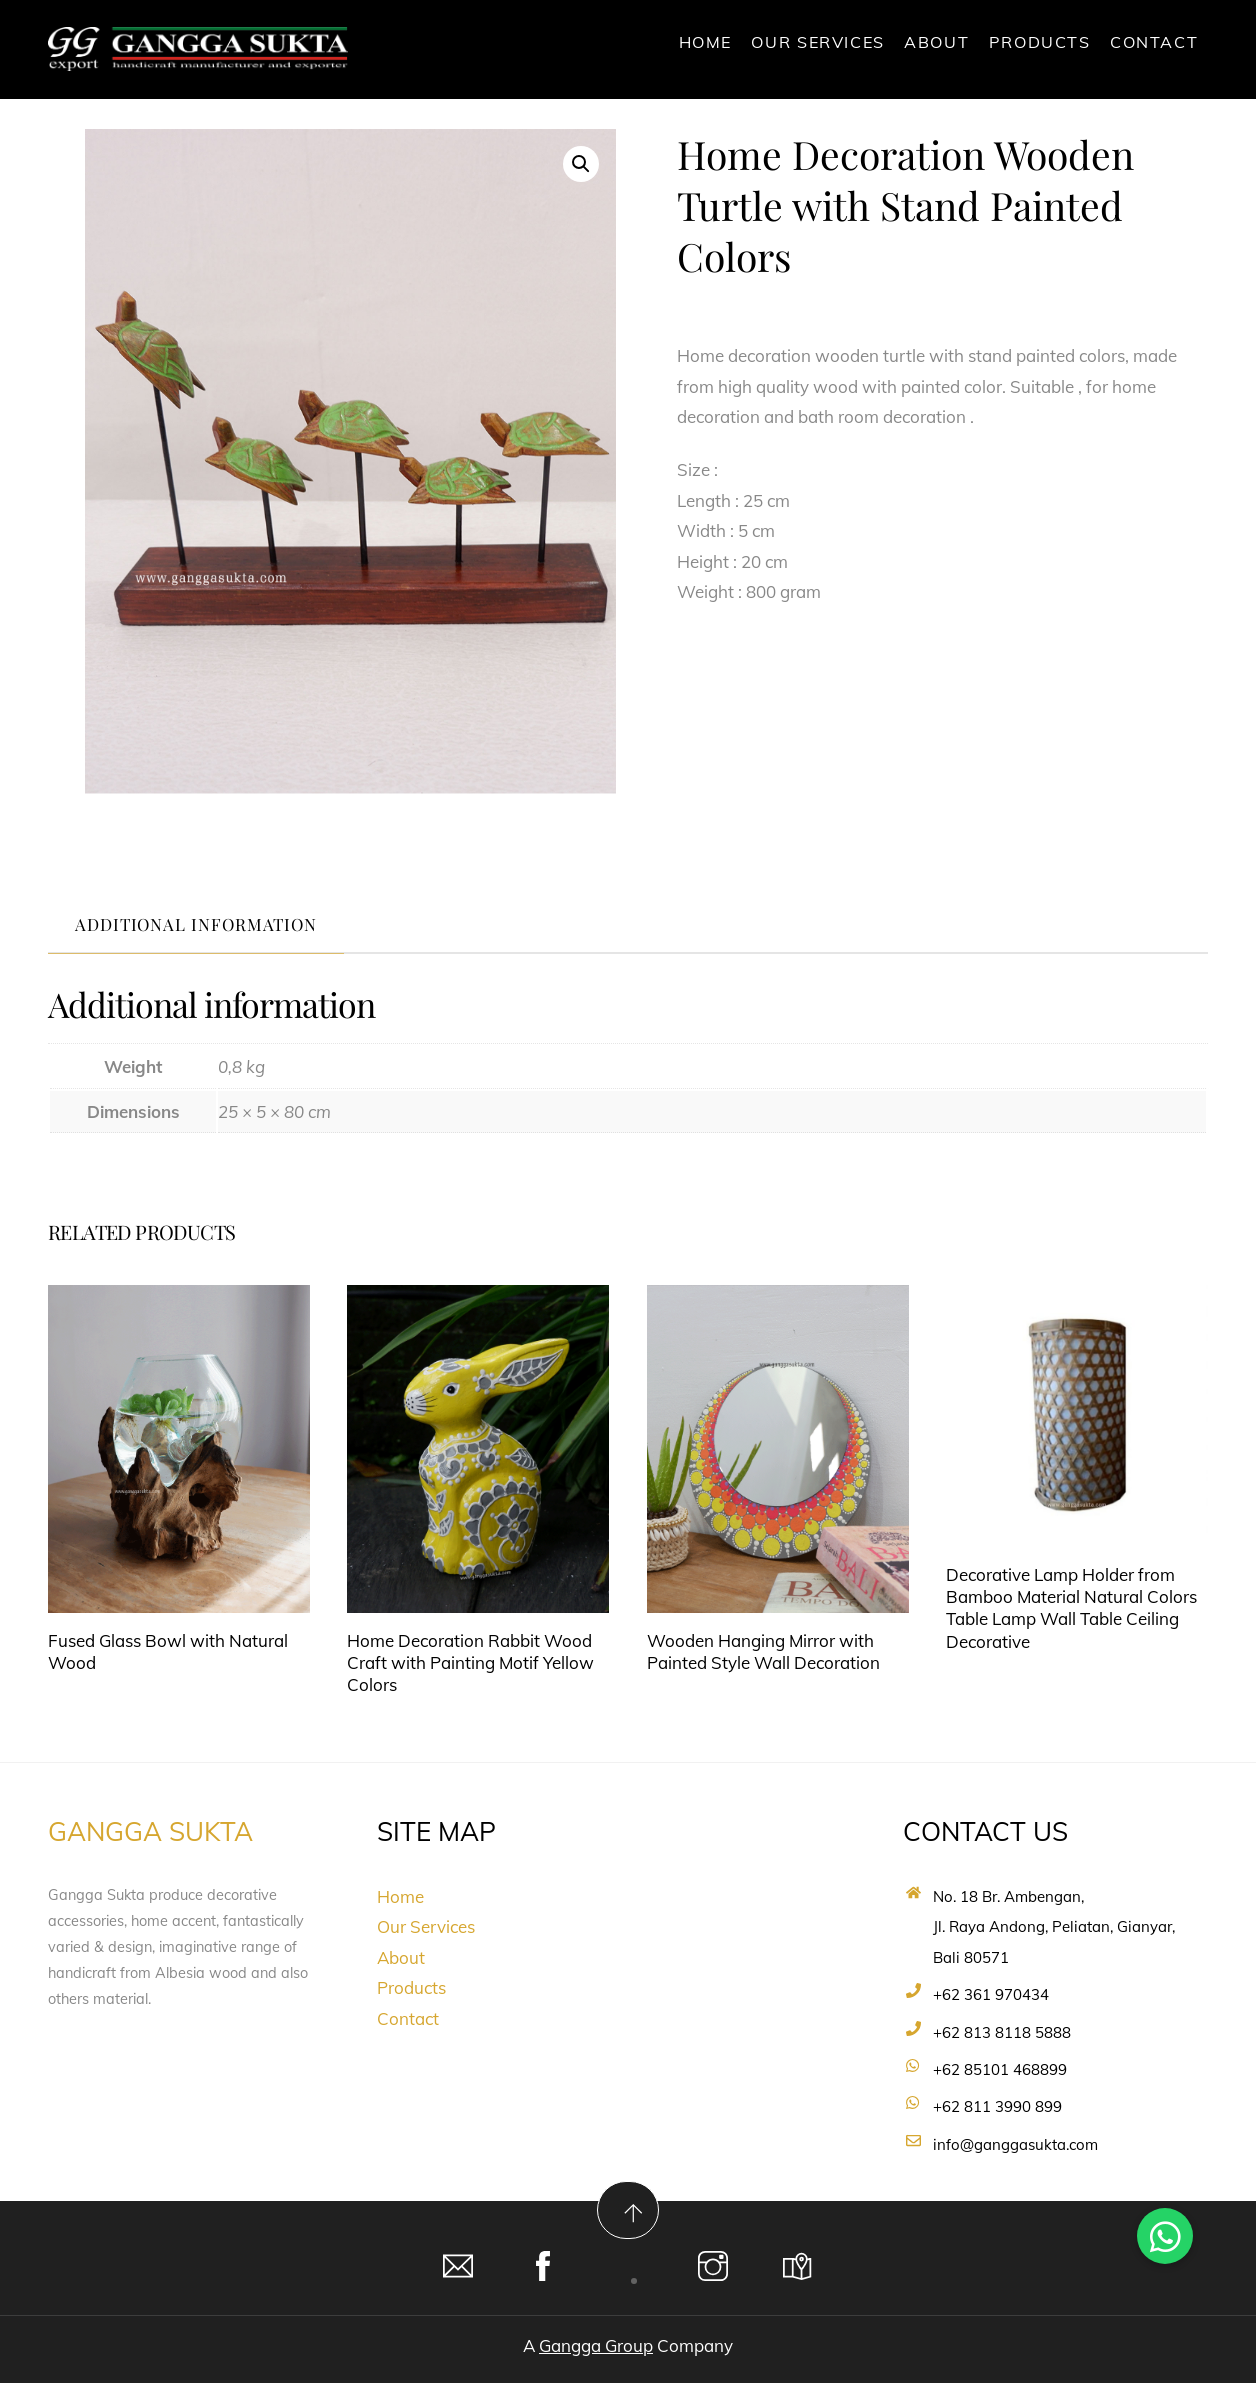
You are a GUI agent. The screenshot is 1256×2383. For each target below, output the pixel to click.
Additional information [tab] (196, 924)
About (936, 42)
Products (1040, 42)
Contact (1154, 42)
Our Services (817, 42)
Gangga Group (596, 2345)
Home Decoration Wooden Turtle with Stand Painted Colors (905, 204)
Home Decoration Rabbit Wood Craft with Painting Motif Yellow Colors (470, 1662)
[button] (581, 164)
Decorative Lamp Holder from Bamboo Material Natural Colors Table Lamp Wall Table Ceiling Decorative (1071, 1607)
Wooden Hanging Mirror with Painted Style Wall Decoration (763, 1651)
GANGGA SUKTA (150, 1831)
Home (705, 42)
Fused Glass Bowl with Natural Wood (168, 1651)
